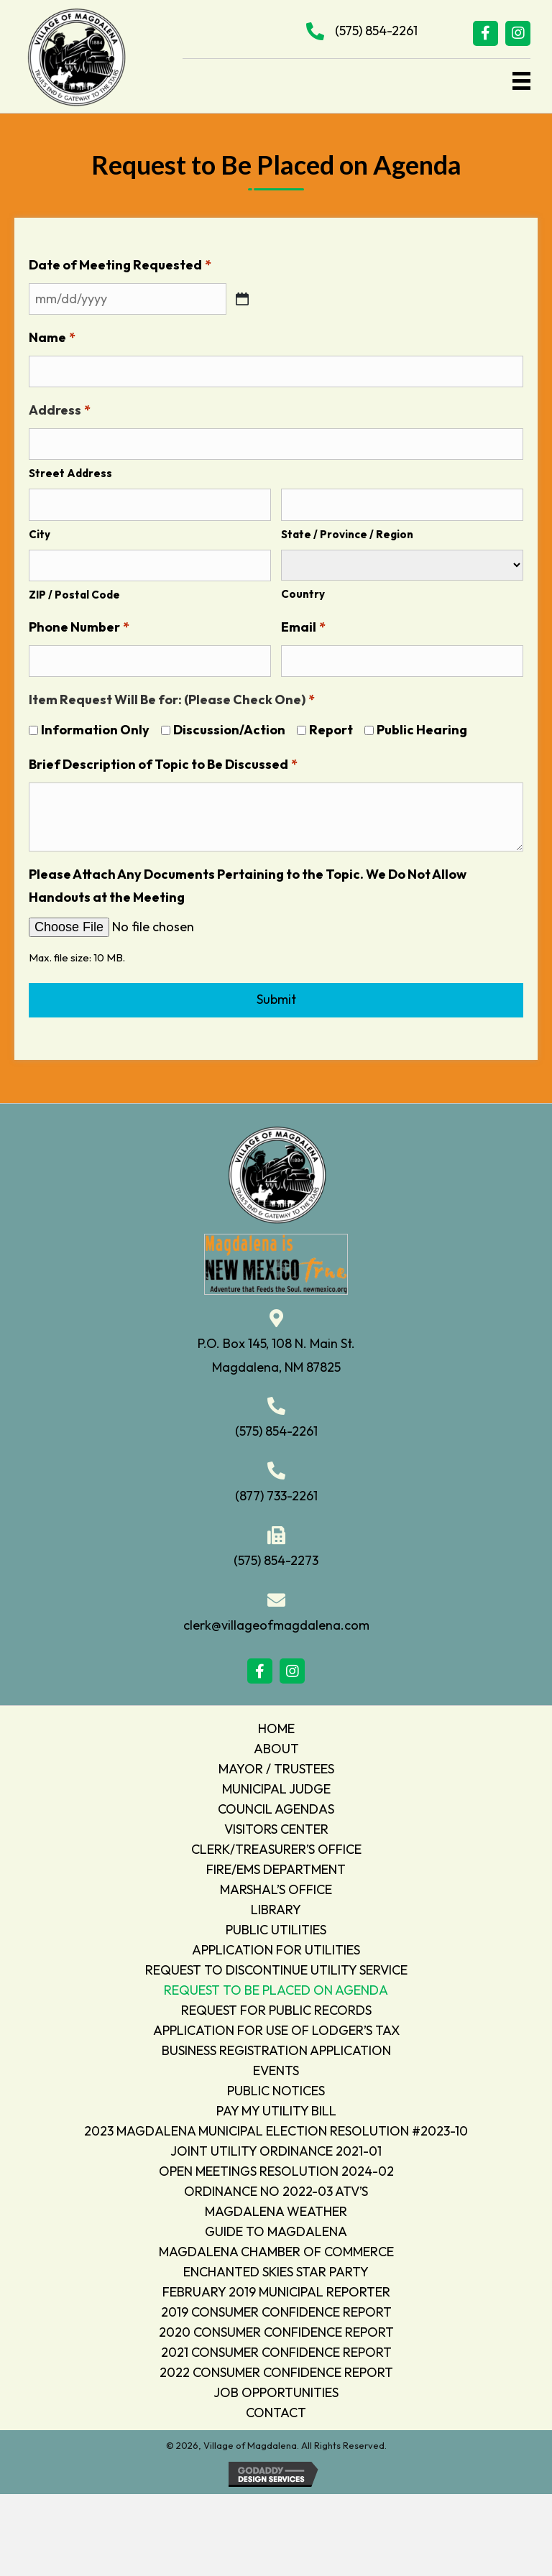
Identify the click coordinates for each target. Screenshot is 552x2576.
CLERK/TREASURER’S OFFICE (276, 1845)
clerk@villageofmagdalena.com (276, 1621)
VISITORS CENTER (276, 1825)
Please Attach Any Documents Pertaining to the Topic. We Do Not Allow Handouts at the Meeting (247, 882)
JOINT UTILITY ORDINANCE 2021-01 (276, 2147)
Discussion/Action (229, 726)
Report (331, 726)
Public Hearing (422, 726)
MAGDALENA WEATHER (276, 2207)
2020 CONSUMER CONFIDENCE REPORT (276, 2328)
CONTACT (276, 2409)
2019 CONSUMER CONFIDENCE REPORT (276, 2308)
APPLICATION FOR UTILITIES (276, 1946)
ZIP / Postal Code (74, 592)
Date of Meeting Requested (120, 265)
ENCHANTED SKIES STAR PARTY (276, 2268)
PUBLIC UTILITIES (276, 1926)
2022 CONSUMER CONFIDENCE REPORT (276, 2368)
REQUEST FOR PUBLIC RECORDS (276, 2006)
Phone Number (79, 624)
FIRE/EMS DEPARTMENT (276, 1865)
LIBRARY (276, 1906)
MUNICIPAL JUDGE (276, 1785)
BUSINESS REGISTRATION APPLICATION (276, 2047)
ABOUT (276, 1745)
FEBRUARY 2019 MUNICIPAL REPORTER (276, 2288)
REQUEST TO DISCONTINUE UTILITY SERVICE (276, 1966)
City (39, 531)
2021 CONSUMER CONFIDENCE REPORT (276, 2348)
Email (303, 624)
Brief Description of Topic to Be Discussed (163, 760)
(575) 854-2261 (376, 30)
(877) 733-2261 (276, 1492)
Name (52, 337)
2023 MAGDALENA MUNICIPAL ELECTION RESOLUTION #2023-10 (276, 2127)
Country (303, 591)
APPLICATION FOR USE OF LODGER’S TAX (276, 2026)
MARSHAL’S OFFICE (276, 1886)
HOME (276, 1725)
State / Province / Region (347, 531)
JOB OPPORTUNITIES (276, 2389)
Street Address (70, 472)
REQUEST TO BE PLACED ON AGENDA (276, 1986)
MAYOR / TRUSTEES (276, 1765)
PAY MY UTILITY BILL (276, 2107)
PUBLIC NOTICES (276, 2087)
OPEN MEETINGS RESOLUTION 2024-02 (276, 2167)
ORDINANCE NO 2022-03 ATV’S (276, 2187)
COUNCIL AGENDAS (276, 1805)
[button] (485, 33)
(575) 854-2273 (276, 1556)
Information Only (95, 726)
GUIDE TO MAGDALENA (276, 2228)
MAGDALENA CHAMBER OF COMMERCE (276, 2248)
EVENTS (276, 2067)
